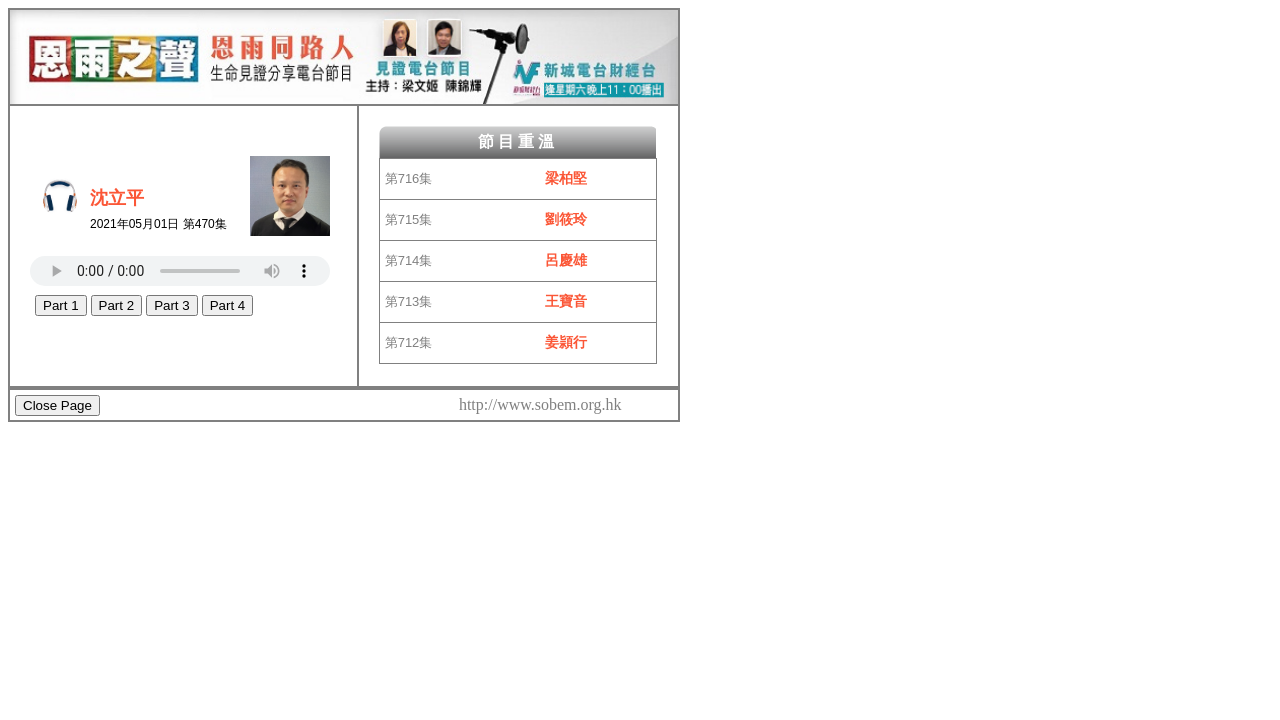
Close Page (57, 405)
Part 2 (117, 305)
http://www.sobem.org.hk (540, 404)
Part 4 (228, 305)
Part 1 (61, 305)
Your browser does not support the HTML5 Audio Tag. (180, 271)
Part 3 (172, 305)
